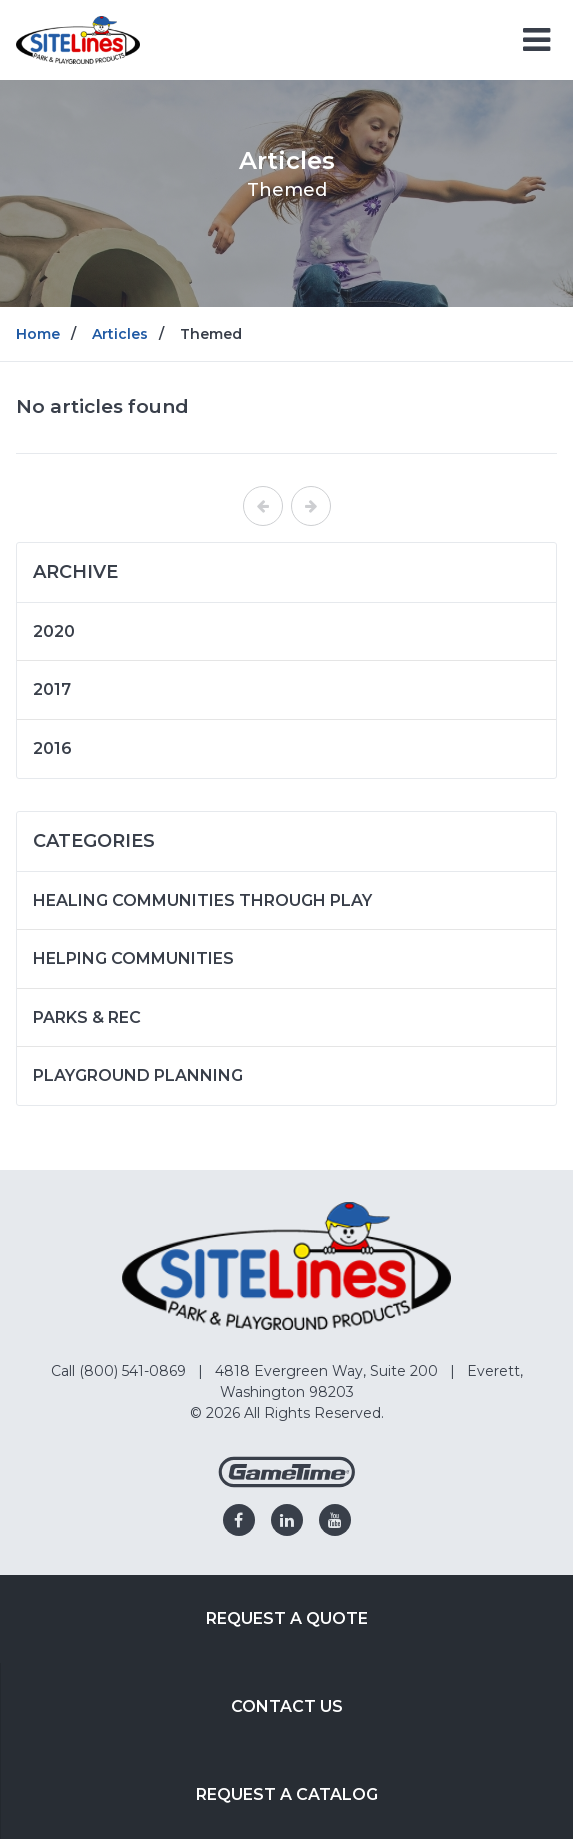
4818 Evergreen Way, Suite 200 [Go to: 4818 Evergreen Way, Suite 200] (328, 1371)
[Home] (78, 38)
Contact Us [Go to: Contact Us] (287, 1706)
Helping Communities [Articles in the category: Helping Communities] (133, 958)
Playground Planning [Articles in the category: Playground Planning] (138, 1075)
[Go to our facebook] (239, 1520)
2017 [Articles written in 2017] (52, 689)
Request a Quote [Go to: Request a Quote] (287, 1618)
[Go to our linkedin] (287, 1520)
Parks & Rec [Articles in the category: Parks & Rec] (87, 1017)
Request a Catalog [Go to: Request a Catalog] (287, 1794)
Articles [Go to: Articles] (120, 334)
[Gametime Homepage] (287, 1482)
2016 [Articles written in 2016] (52, 748)
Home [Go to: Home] (38, 334)
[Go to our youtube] (335, 1520)
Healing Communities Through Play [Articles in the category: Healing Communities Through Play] (202, 900)
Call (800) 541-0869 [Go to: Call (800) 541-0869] (120, 1371)
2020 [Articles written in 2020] (54, 631)
